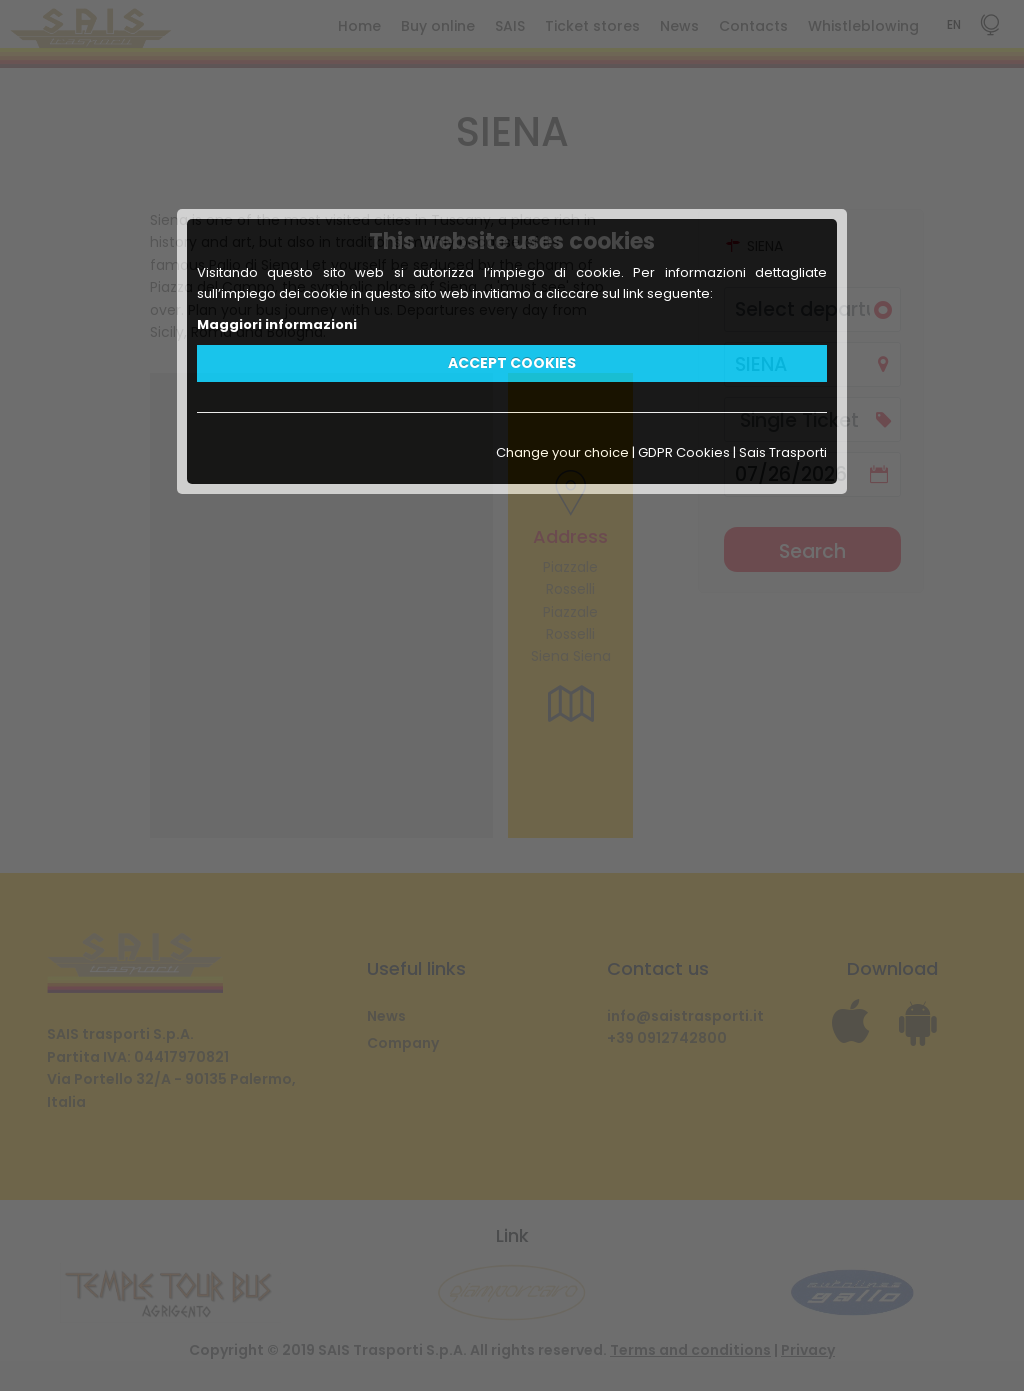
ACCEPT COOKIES (512, 363)
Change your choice (562, 452)
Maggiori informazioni (277, 324)
